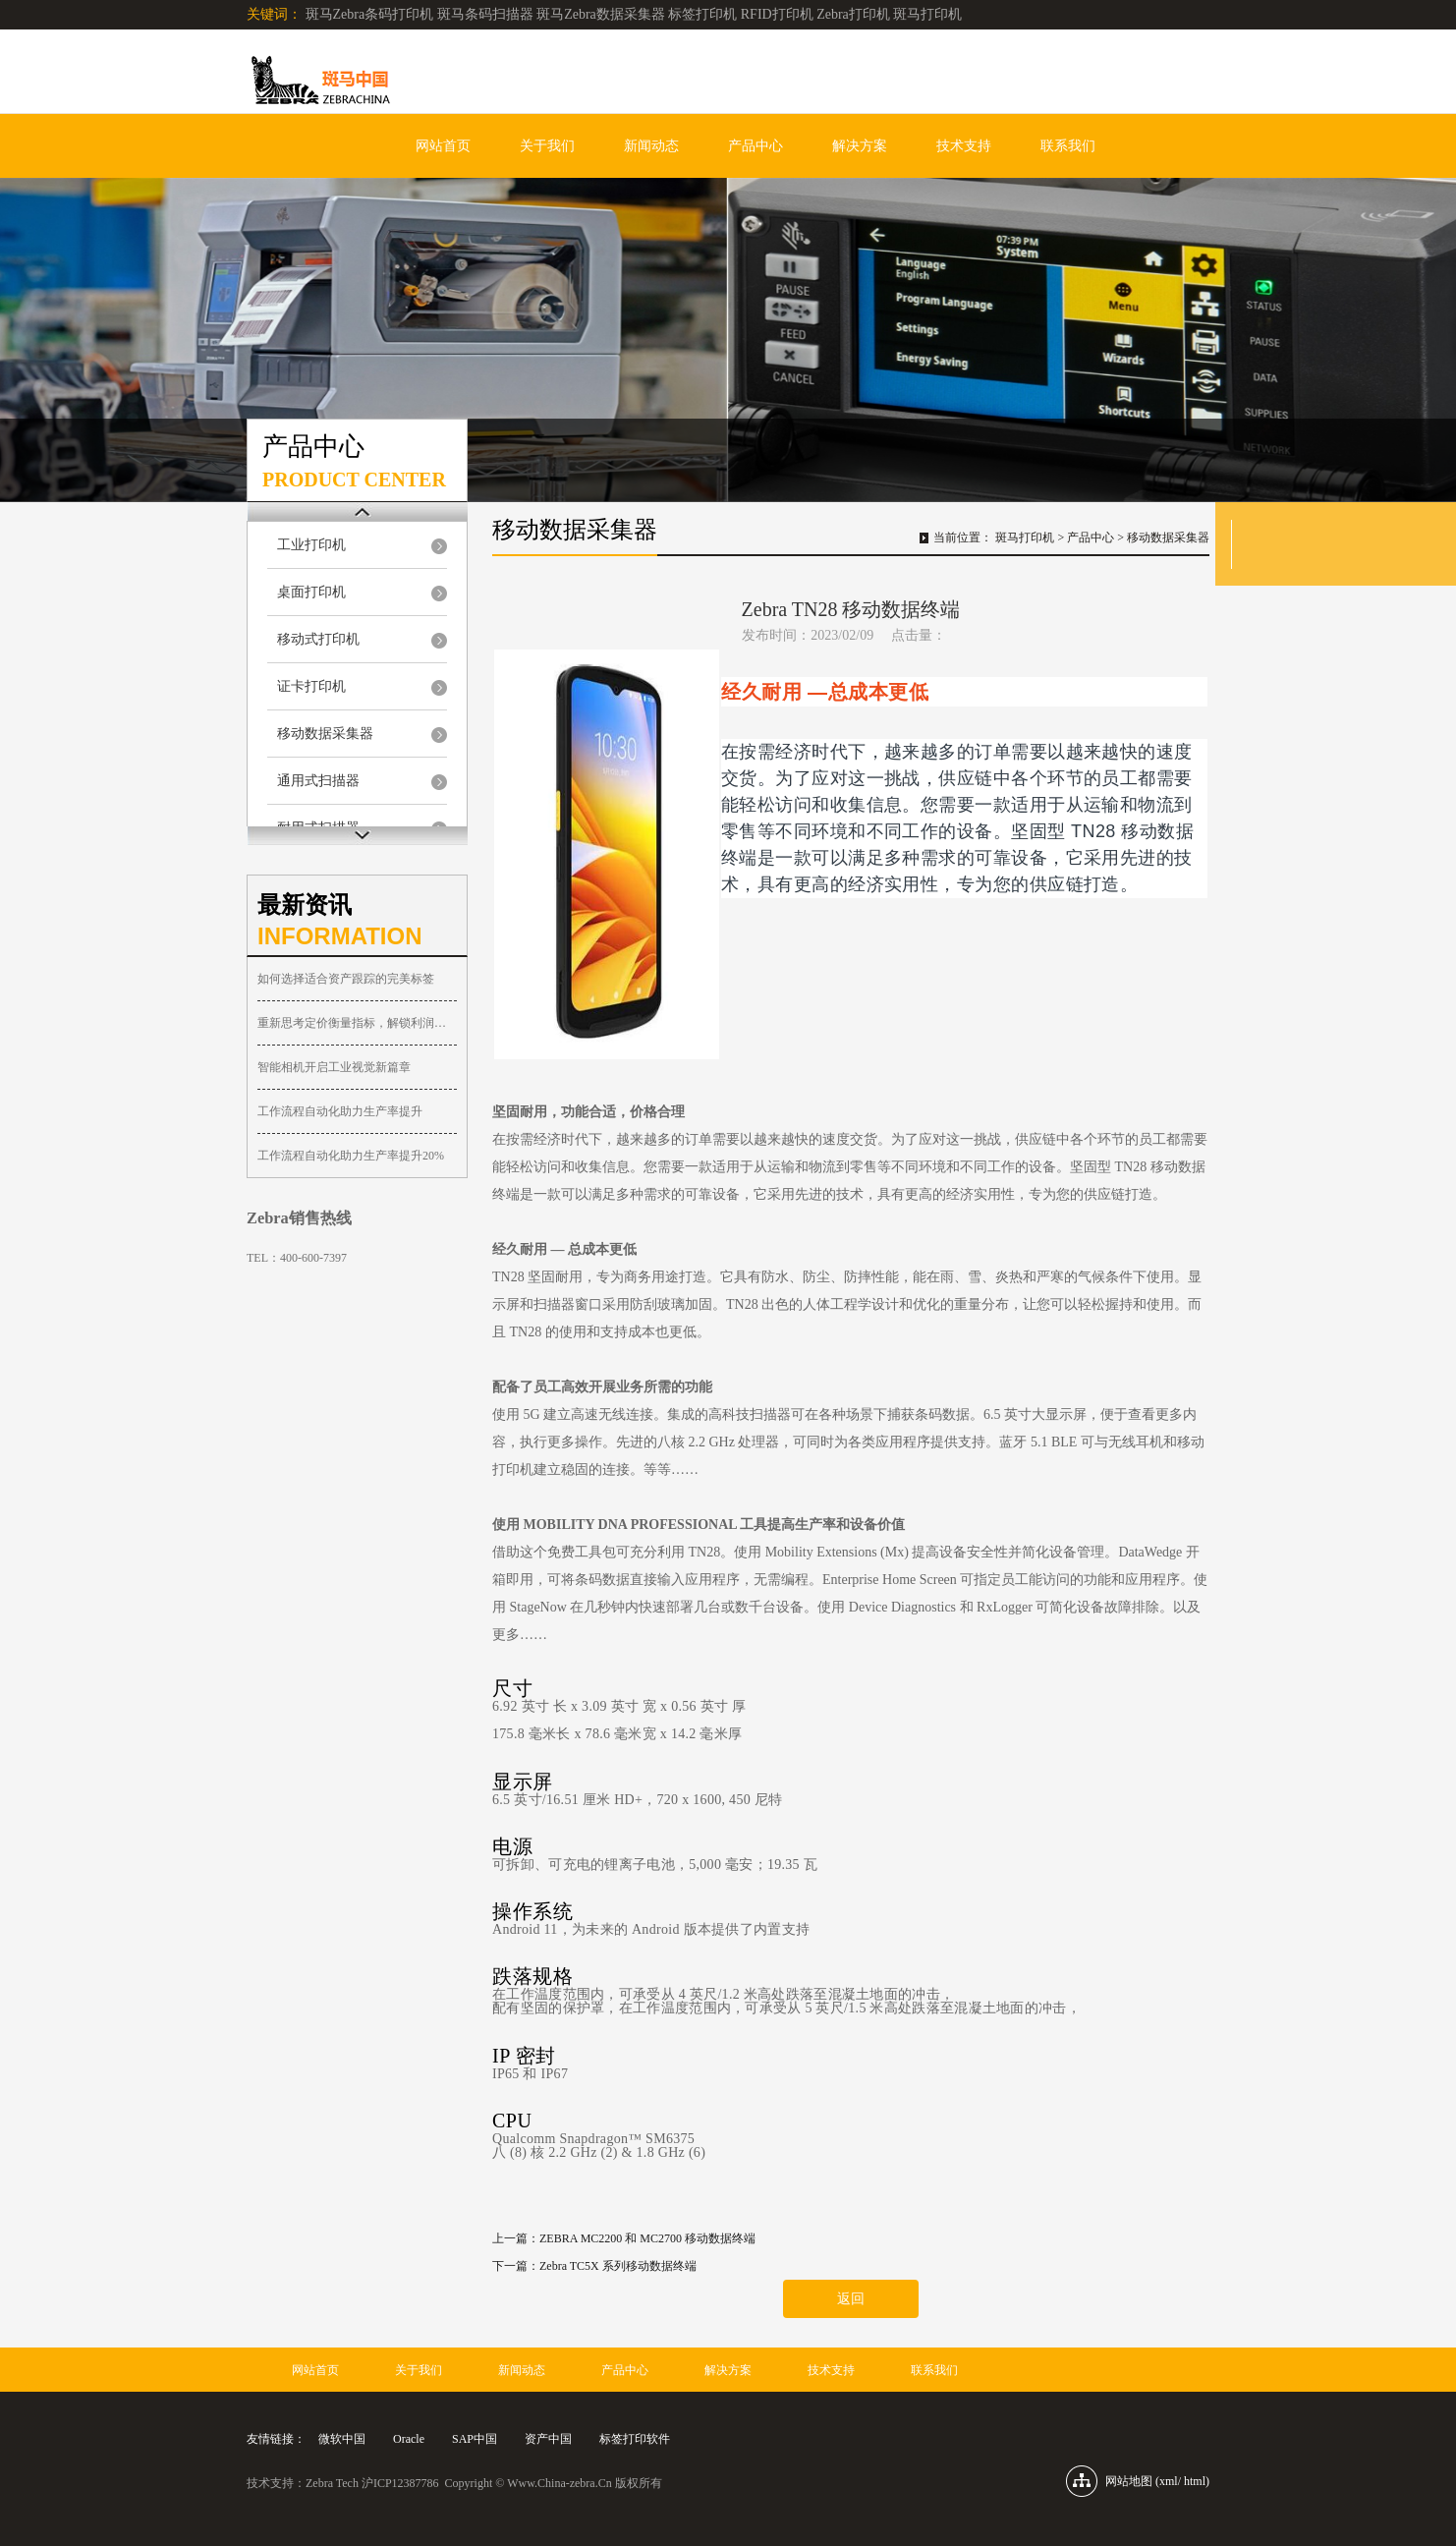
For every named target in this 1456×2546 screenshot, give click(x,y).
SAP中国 (474, 2439)
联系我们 (1067, 146)
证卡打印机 (311, 686)
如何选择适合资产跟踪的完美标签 (345, 979)
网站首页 (443, 146)
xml (1168, 2481)
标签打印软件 (634, 2439)
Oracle (408, 2439)
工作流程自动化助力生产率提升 (339, 1111)
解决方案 (859, 146)
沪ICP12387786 (400, 2483)
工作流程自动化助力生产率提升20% (350, 1155)
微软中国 (341, 2439)
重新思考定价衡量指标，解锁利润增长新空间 (357, 1023)
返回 (851, 2298)
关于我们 (547, 146)
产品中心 (755, 146)
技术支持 (963, 146)
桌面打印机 (311, 592)
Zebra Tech (332, 2483)
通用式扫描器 (318, 780)
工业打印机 (311, 544)
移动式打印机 (318, 639)
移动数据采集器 (325, 733)
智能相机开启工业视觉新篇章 (334, 1067)
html (1194, 2481)
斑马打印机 (1024, 537)
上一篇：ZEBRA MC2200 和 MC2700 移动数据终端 (624, 2238)
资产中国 (548, 2439)
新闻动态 (651, 146)
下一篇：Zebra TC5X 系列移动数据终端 (594, 2266)
